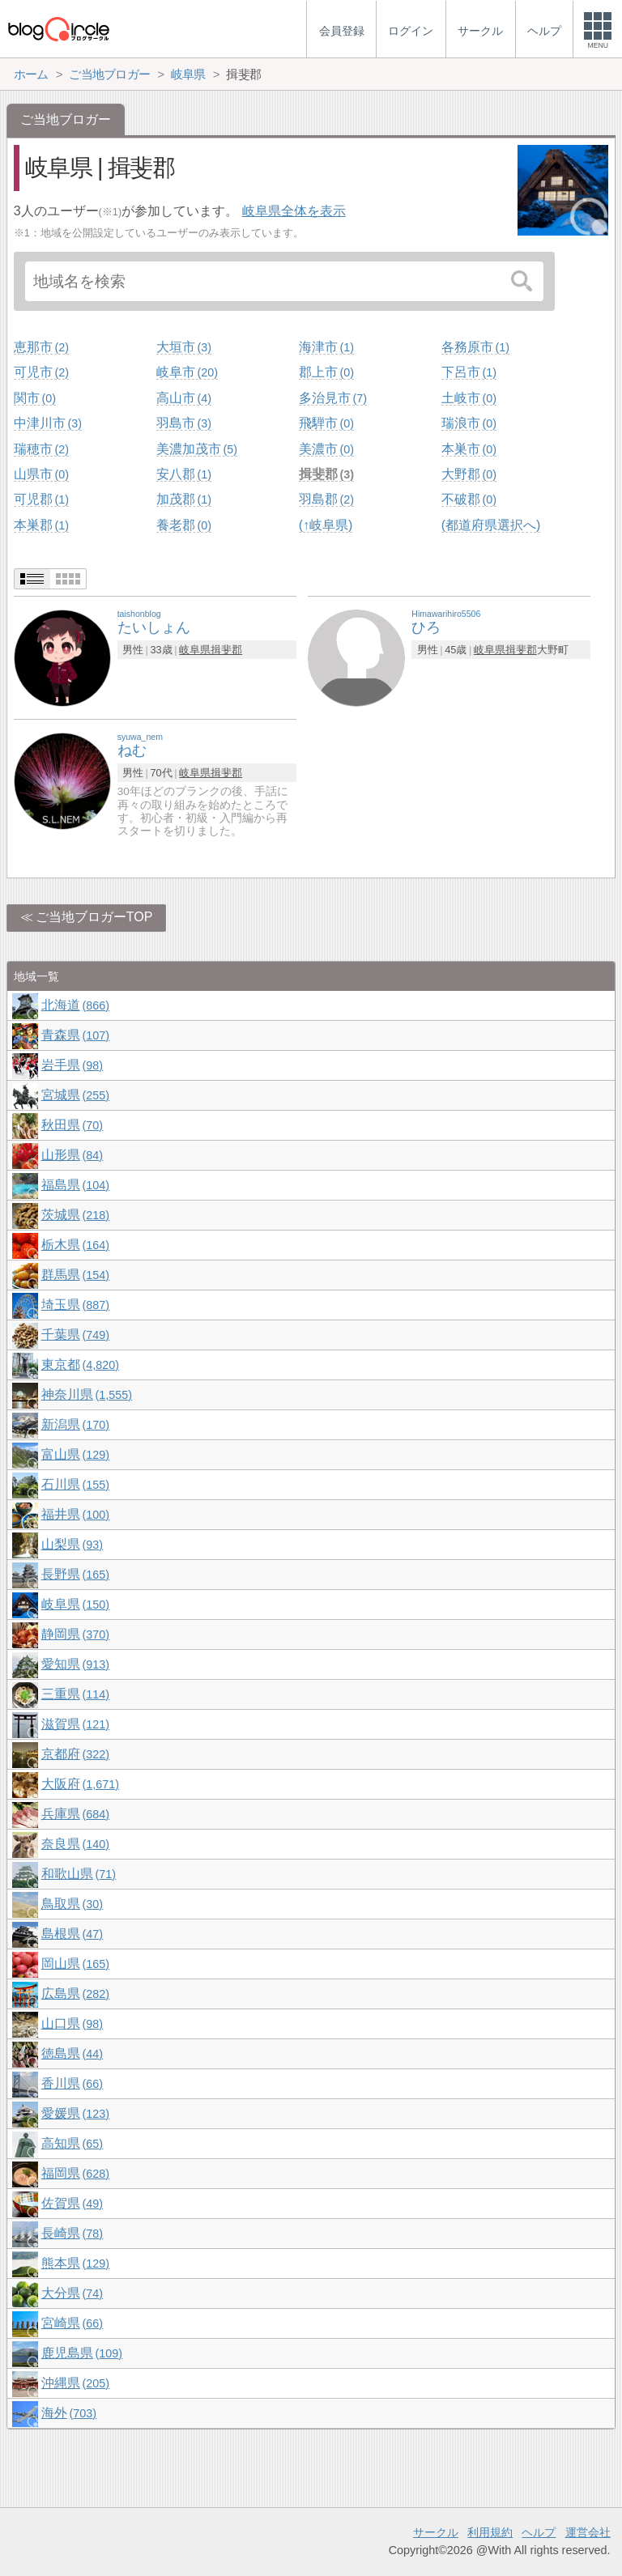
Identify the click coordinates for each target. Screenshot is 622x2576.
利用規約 (490, 2532)
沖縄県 (75, 2383)
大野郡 (468, 474)
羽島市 (183, 423)
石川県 (75, 1484)
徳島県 (72, 2053)
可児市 (41, 372)
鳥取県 (72, 1904)
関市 (35, 398)
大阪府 (80, 1784)
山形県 (72, 1155)
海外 (68, 2413)
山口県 (72, 2023)
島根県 (72, 1934)
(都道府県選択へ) (491, 525)
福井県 (75, 1514)
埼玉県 (75, 1304)
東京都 (80, 1364)
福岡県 (75, 2173)
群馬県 (75, 1275)
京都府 (75, 1754)
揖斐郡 (326, 474)
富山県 (75, 1454)
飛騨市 (326, 423)
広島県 (75, 1993)
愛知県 (75, 1664)
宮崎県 (72, 2323)
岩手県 (72, 1065)
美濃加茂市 (196, 449)
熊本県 (75, 2263)
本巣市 (468, 449)
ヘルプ (539, 2532)
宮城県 (75, 1095)
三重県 (75, 1694)
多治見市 (333, 398)
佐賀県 (72, 2203)
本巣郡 (41, 525)
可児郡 (41, 499)
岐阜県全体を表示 (294, 211)
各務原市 (475, 347)
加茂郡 (183, 499)
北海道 (75, 1005)
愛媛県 (75, 2113)
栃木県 (75, 1245)
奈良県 (75, 1844)
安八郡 (183, 474)
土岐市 (468, 398)
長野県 (75, 1574)
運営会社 (588, 2532)
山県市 (41, 474)
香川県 (72, 2083)
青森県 (75, 1035)
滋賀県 (75, 1724)
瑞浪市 (468, 423)
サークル (435, 2532)
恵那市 (41, 347)
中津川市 (48, 423)
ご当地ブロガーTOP (94, 917)
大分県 (72, 2293)
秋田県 (72, 1125)
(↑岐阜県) (326, 525)
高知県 (72, 2143)
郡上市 (326, 372)
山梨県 (72, 1544)
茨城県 (75, 1215)
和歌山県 (78, 1874)
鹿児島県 (81, 2353)
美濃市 (326, 449)
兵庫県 (75, 1814)
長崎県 (72, 2233)
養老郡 (183, 525)
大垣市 (183, 347)
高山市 (183, 398)
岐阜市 (187, 372)
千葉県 (75, 1334)
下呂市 (468, 372)
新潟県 (75, 1424)
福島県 (75, 1185)
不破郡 (468, 499)
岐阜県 (195, 650)
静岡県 (75, 1634)
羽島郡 (326, 499)
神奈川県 (86, 1394)
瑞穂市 (41, 449)
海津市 (326, 347)
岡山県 (75, 1963)
